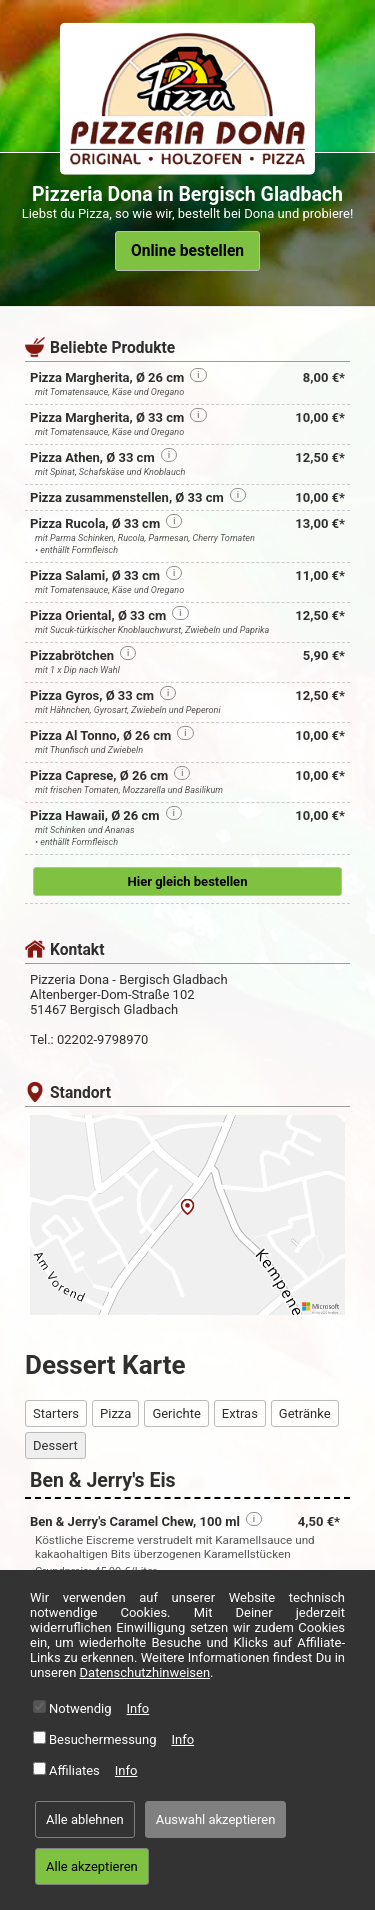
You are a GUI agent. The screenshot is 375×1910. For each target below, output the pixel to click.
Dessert (55, 1445)
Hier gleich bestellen (188, 881)
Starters (56, 1413)
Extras (240, 1413)
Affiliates (74, 1770)
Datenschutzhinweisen (145, 1672)
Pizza (115, 1413)
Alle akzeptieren (92, 1866)
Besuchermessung (103, 1739)
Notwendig (80, 1708)
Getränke (305, 1413)
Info (138, 1708)
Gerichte (176, 1413)
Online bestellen (187, 251)
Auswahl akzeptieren (216, 1819)
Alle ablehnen (85, 1819)
